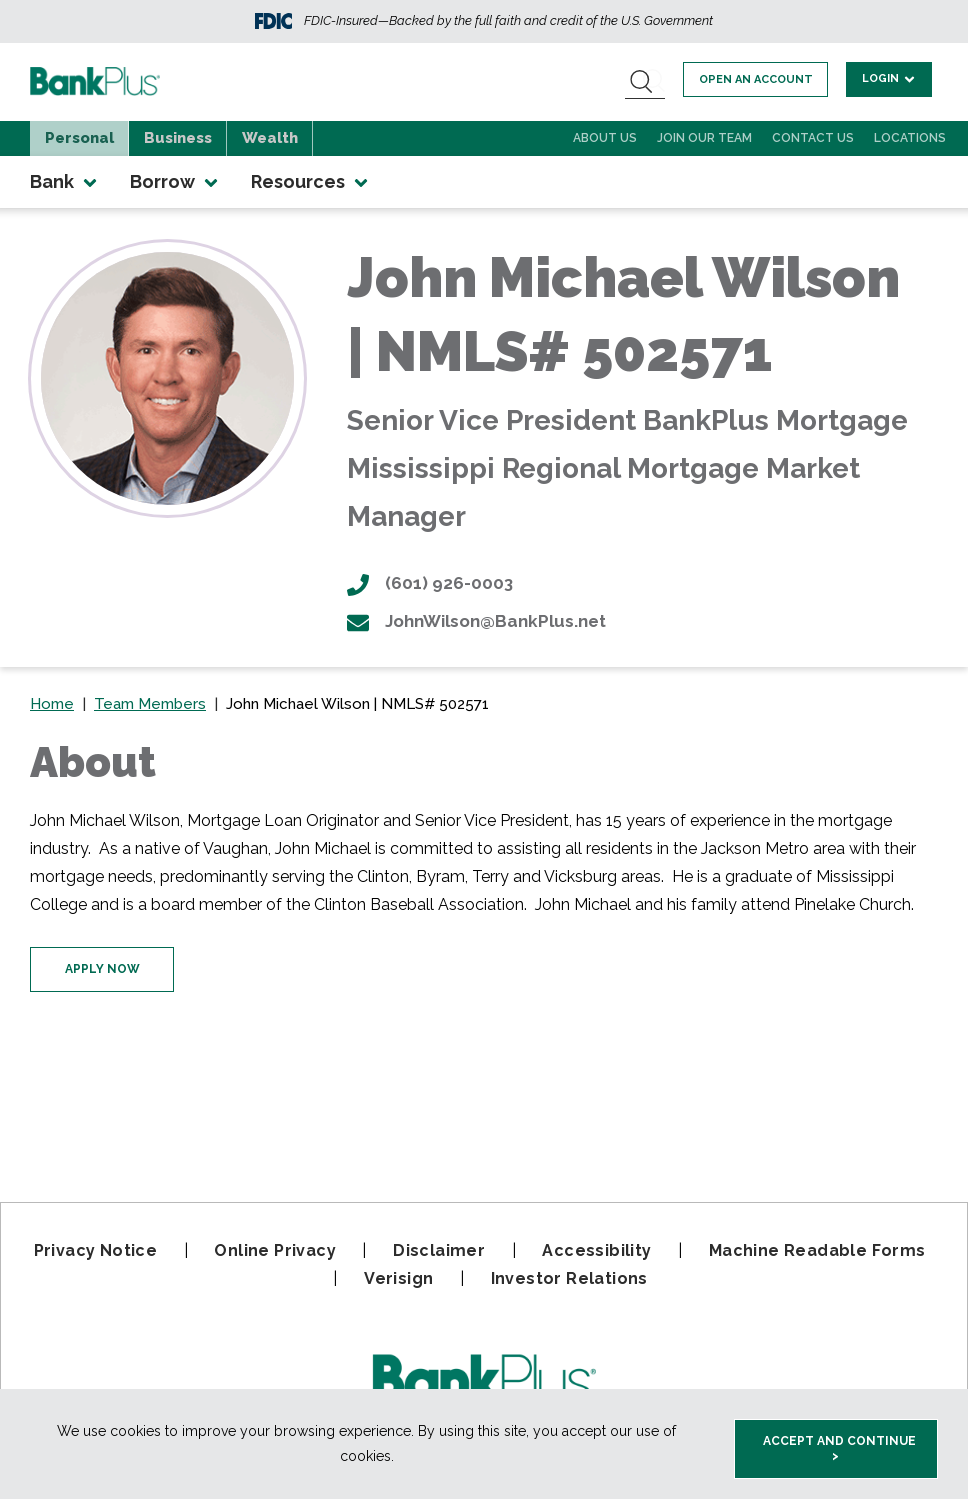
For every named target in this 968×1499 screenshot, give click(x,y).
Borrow (175, 182)
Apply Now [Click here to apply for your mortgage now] (102, 969)
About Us (605, 138)
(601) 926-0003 (430, 583)
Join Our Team (704, 138)
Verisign (398, 1278)
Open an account (760, 79)
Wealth (270, 138)
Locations (910, 138)
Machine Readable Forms (817, 1250)
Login (890, 78)
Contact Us (813, 138)
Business (178, 138)
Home (52, 704)
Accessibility (596, 1250)
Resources (311, 182)
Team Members (150, 704)
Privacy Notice (96, 1250)
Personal (79, 138)
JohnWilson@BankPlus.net (476, 621)
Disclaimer (439, 1250)
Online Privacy (275, 1250)
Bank (65, 182)
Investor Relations (569, 1278)
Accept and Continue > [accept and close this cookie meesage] (839, 1448)
